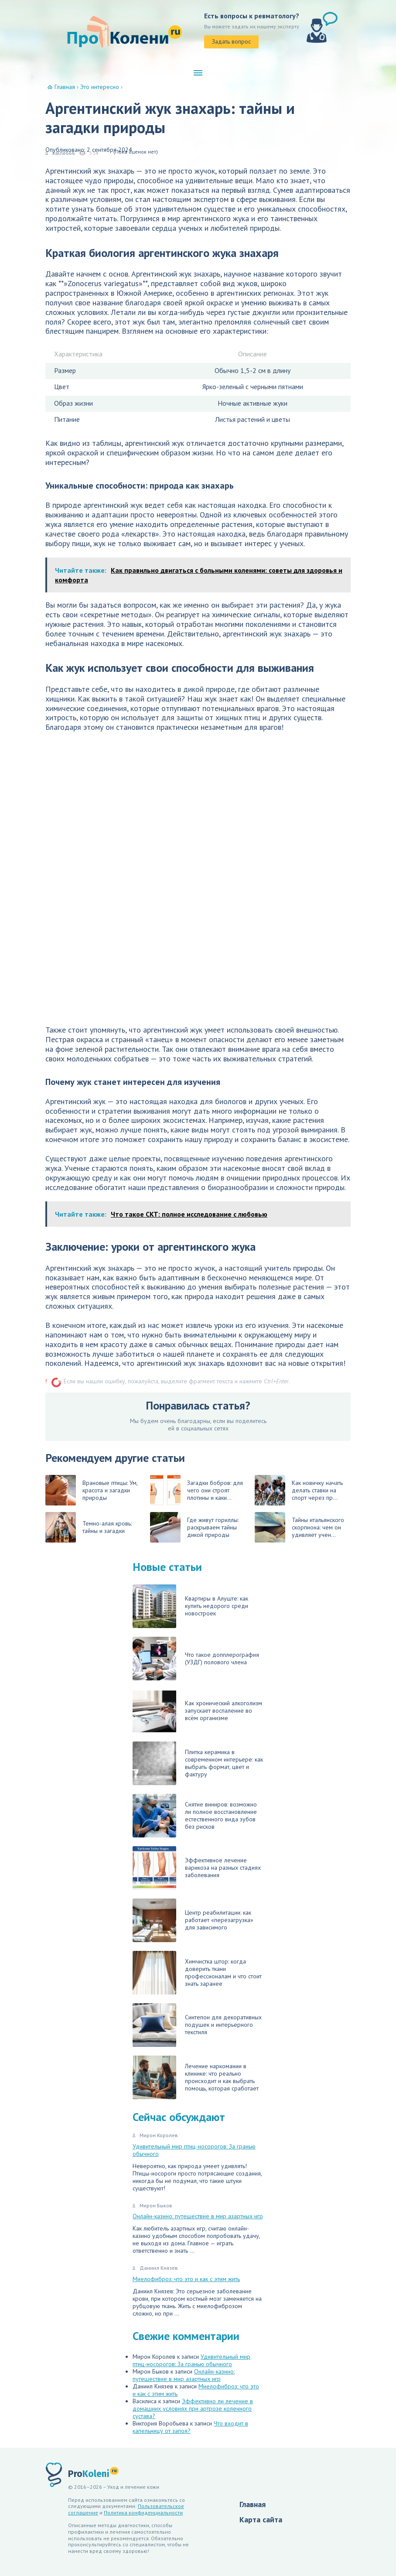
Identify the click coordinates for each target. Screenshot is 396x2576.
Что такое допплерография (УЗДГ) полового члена (196, 1658)
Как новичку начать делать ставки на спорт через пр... (299, 1490)
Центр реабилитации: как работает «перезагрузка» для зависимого (193, 1920)
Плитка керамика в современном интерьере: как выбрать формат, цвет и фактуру (198, 1763)
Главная (252, 2504)
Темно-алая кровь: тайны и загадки (88, 1527)
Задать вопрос (231, 41)
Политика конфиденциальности (143, 2512)
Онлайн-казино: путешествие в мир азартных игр (198, 2216)
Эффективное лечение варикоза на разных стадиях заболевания (197, 1868)
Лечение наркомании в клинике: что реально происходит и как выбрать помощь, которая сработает (196, 2077)
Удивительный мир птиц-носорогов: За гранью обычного (194, 2150)
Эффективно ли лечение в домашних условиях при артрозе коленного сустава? (193, 2408)
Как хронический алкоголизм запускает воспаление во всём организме (197, 1711)
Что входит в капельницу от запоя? (190, 2427)
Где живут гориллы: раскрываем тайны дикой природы (194, 1527)
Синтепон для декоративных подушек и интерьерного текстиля (197, 2025)
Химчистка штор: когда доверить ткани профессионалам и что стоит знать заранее (197, 1972)
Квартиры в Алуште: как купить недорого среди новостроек (190, 1606)
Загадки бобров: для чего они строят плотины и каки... (196, 1490)
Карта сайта (260, 2519)
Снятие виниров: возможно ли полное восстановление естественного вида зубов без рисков (195, 1815)
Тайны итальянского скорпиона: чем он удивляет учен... (299, 1527)
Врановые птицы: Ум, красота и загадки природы (91, 1490)
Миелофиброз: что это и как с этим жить (186, 2279)
